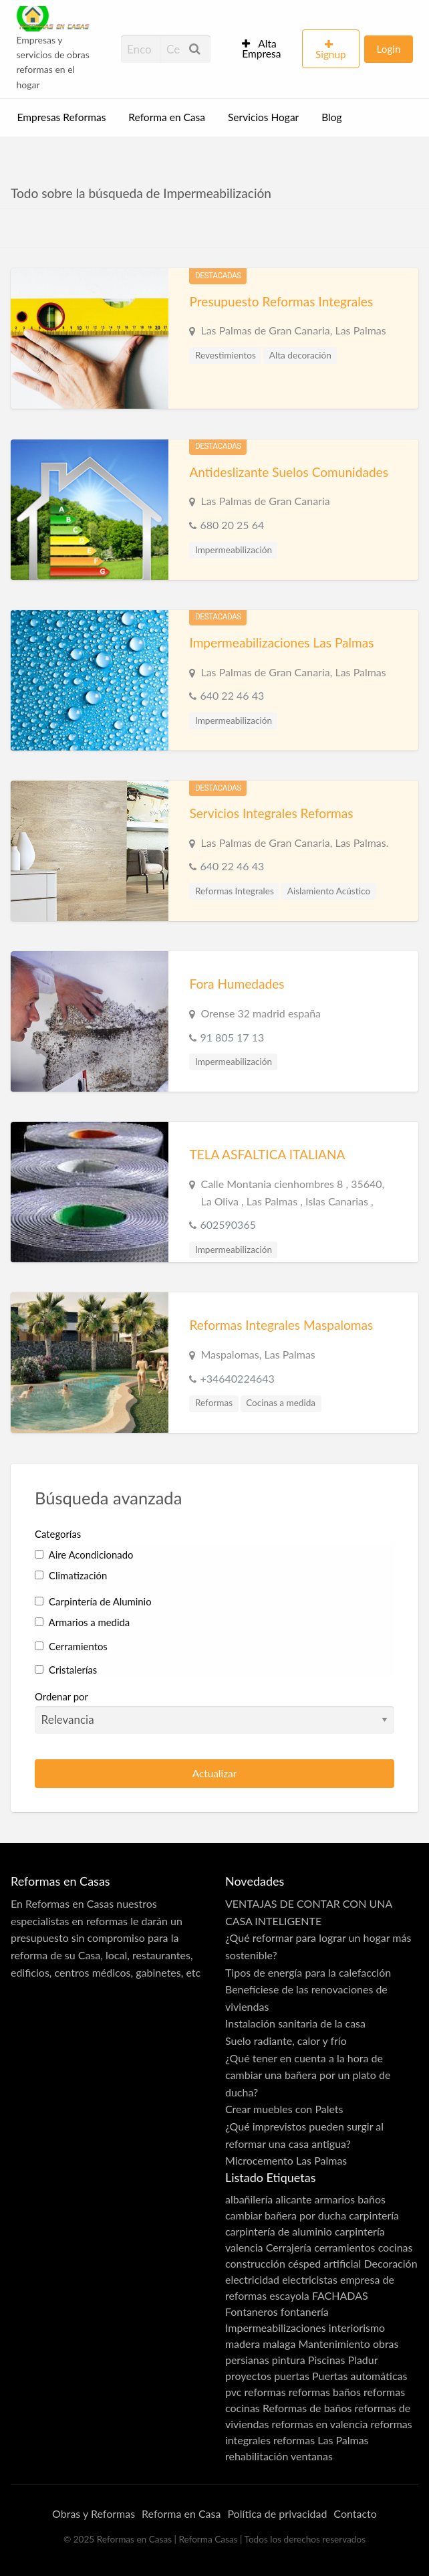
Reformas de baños (307, 2407)
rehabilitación (256, 2456)
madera (242, 2343)
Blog (331, 117)
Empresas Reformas (61, 117)
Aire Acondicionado (84, 1555)
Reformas (214, 1402)
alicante (293, 2199)
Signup (330, 54)
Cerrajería (288, 2247)
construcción (255, 2263)
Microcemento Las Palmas (286, 2160)
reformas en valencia (319, 2423)
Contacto (355, 2513)
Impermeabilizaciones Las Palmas (281, 642)
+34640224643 (237, 1378)
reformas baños (325, 2391)
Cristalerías (66, 1670)
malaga (279, 2343)
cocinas (395, 2247)
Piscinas (326, 2359)
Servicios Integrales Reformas (271, 813)
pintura (288, 2359)
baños (372, 2199)
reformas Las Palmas (321, 2440)
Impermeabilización (233, 549)
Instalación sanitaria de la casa (295, 2023)
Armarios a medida (82, 1622)
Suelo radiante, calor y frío (286, 2040)
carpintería (374, 2215)
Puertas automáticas (359, 2375)
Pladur (363, 2359)
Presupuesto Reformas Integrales (281, 301)
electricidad (252, 2279)
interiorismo (357, 2327)
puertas (291, 2375)
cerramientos (344, 2247)
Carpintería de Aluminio (93, 1601)
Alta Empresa (261, 48)
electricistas (309, 2279)
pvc (233, 2391)
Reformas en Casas (69, 1903)
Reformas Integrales (234, 891)
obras (386, 2343)
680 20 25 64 (232, 524)
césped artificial (324, 2263)
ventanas (312, 2456)
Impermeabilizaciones (275, 2327)
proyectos (248, 2375)
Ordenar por (214, 1711)
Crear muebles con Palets (284, 2108)
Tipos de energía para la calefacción (308, 1972)
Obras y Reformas (93, 2513)
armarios (335, 2199)
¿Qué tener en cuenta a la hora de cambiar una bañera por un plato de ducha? (307, 2075)
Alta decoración (300, 355)
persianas (247, 2359)
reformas (265, 2391)
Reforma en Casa (166, 117)
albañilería (249, 2199)
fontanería (305, 2311)
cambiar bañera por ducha (285, 2215)
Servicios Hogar (263, 117)
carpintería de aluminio (278, 2231)
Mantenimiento (334, 2343)
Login (388, 49)
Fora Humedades (236, 983)
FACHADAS (340, 2295)
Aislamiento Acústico (328, 891)
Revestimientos (225, 355)
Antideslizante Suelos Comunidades (288, 472)
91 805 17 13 (232, 1037)
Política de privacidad (277, 2513)
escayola (289, 2295)
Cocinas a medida (280, 1402)
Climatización (71, 1575)
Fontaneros (251, 2311)
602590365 (228, 1224)
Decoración (390, 2263)
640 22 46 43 (232, 695)
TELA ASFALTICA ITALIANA (267, 1154)
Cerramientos (71, 1646)
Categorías (58, 1534)
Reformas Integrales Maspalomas (281, 1324)
